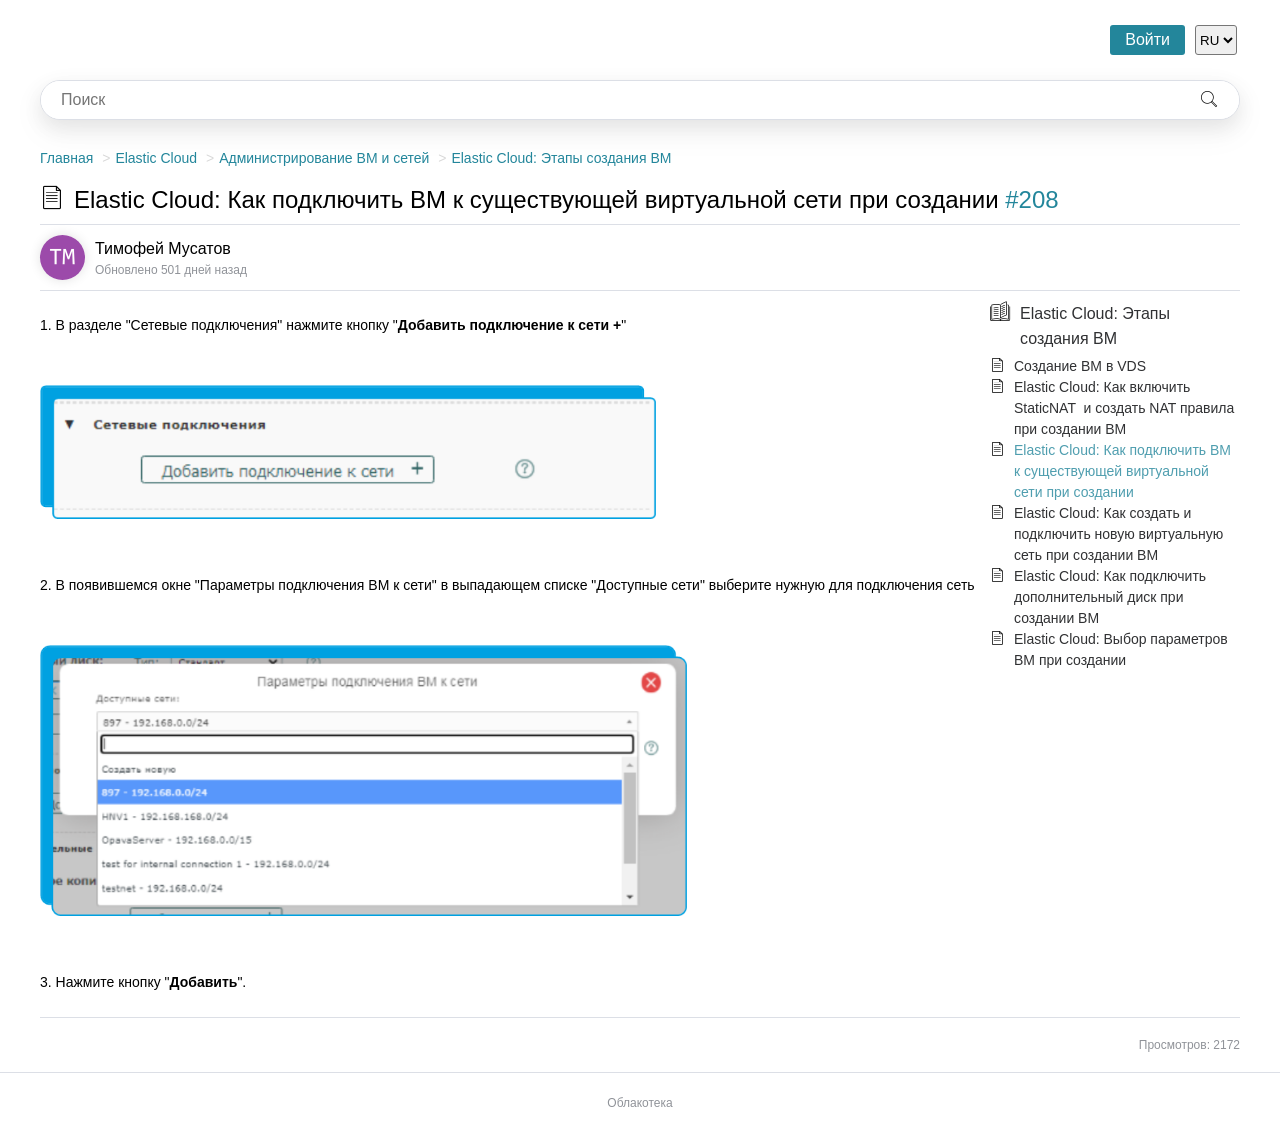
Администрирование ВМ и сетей (324, 158)
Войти (1147, 39)
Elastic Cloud (156, 158)
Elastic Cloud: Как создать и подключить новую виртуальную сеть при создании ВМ (1118, 534)
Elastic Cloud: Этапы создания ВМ (561, 158)
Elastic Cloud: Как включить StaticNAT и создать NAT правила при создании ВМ (1124, 408)
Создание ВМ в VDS (1080, 366)
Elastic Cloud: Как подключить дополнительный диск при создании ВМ (1110, 597)
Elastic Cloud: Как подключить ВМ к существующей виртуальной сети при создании (1122, 471)
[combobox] (610, 100)
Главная (66, 158)
